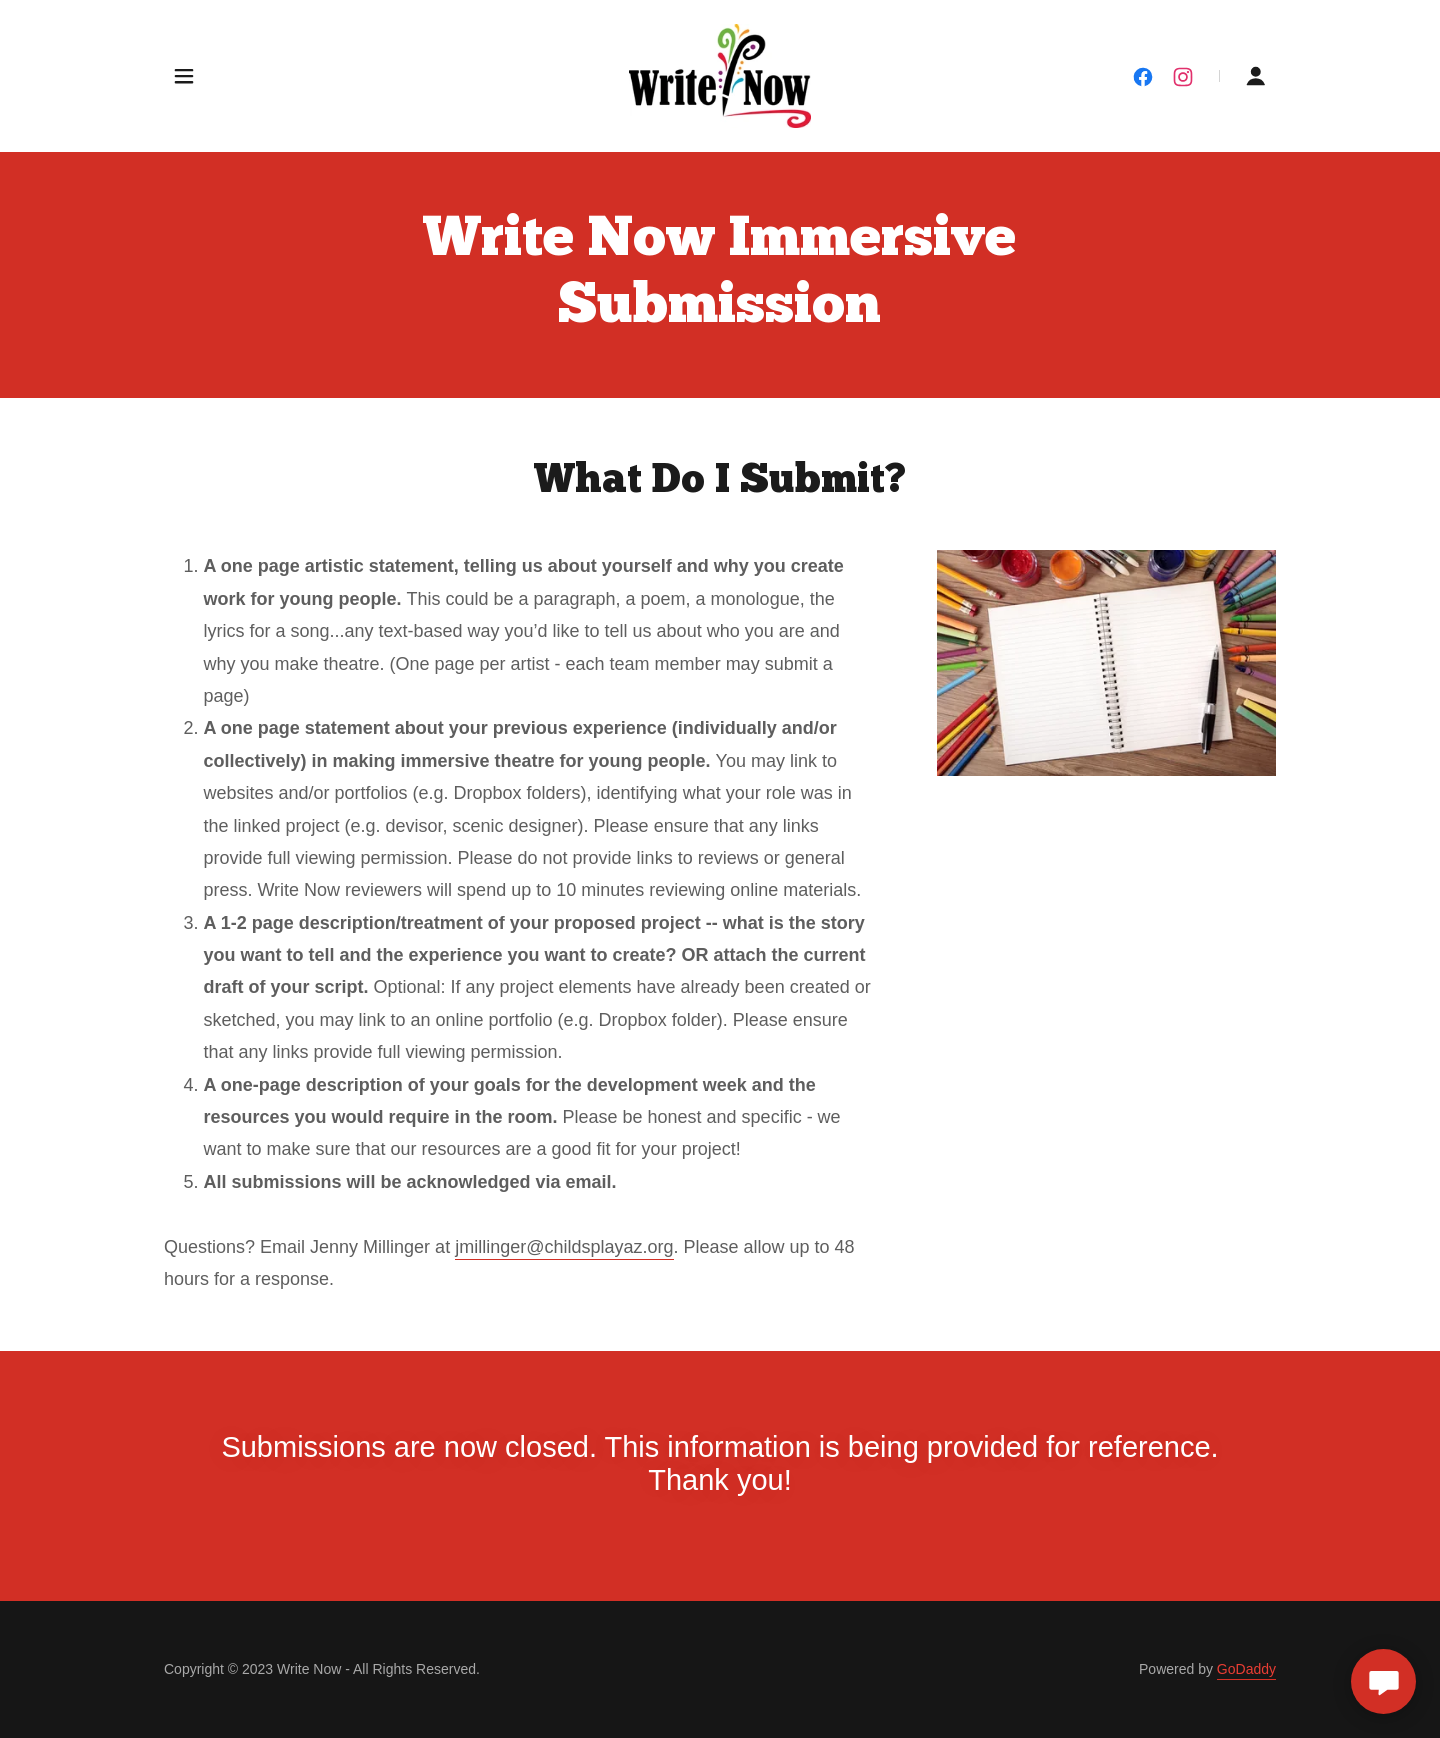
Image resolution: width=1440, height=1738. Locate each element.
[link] (720, 75)
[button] (184, 76)
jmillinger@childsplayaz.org (564, 1247)
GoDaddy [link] (1246, 1669)
